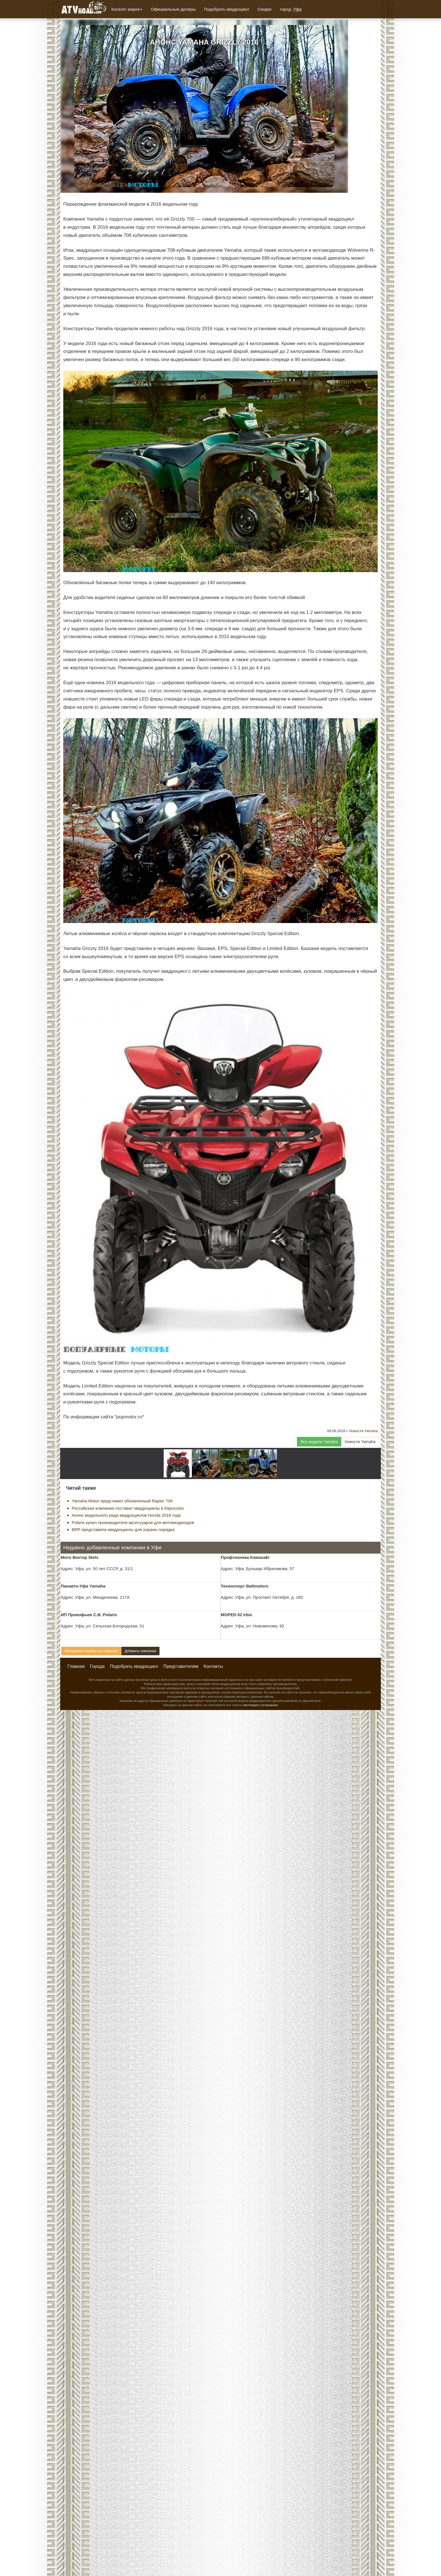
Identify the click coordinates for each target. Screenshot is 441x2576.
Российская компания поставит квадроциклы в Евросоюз (128, 1508)
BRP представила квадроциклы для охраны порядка (123, 1529)
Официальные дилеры (173, 9)
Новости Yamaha (363, 1431)
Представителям (180, 1666)
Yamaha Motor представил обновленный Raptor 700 (122, 1500)
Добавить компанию (140, 1651)
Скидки (264, 9)
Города (97, 1666)
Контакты (213, 1666)
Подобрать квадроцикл (226, 9)
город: (291, 9)
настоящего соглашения (260, 1705)
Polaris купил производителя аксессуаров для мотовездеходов (133, 1522)
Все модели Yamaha (319, 1441)
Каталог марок (127, 9)
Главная (76, 1666)
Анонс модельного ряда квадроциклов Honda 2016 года (126, 1515)
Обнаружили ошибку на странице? (91, 1651)
